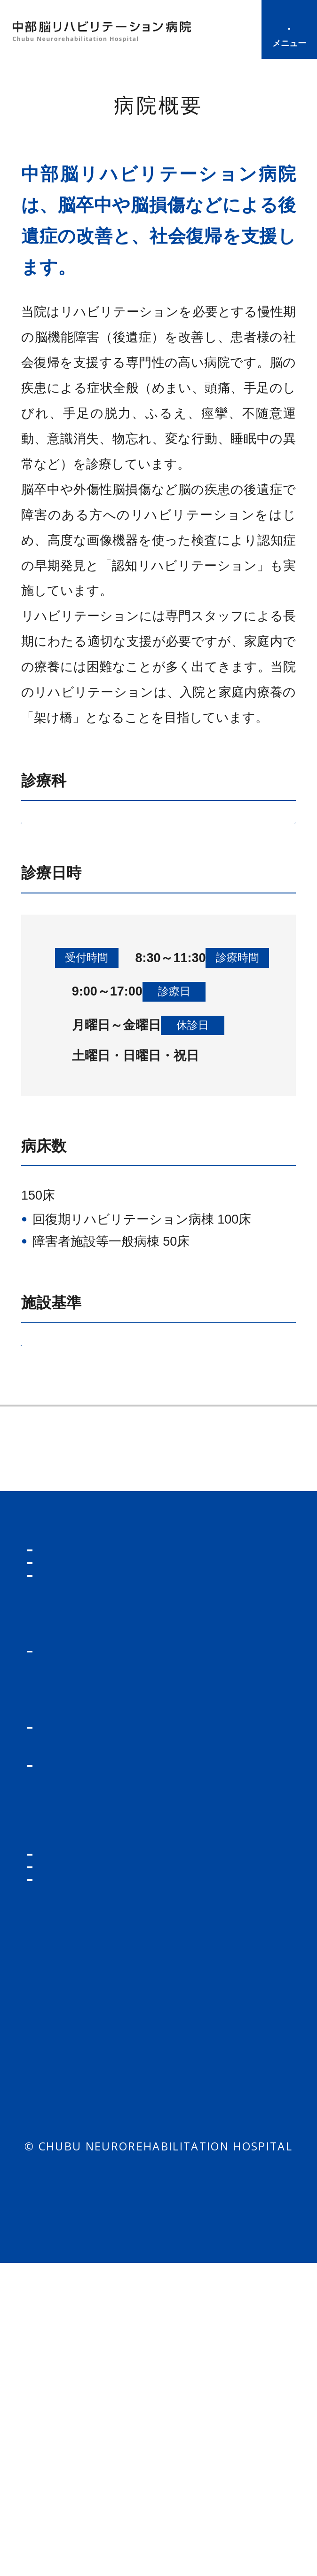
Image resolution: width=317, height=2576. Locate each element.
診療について (79, 1955)
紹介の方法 (223, 1888)
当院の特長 (207, 1590)
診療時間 (234, 30)
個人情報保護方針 (100, 2397)
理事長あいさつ (62, 1637)
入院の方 (59, 2165)
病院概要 (42, 1590)
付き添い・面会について (90, 2295)
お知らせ (59, 1890)
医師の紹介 (72, 2014)
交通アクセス (214, 1683)
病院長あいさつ (220, 1637)
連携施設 (42, 1683)
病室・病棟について (97, 2226)
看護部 (202, 2212)
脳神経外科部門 (143, 847)
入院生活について (91, 2255)
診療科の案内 (78, 1984)
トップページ (73, 1856)
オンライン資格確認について (103, 2124)
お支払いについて (91, 2334)
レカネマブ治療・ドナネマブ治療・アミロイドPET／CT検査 (110, 2064)
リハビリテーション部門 (129, 910)
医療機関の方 (223, 1856)
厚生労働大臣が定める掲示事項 (125, 1482)
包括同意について (215, 2397)
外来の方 (59, 1924)
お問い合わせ (224, 2245)
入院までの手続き (91, 2197)
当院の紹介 (216, 1969)
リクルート (217, 2178)
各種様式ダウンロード (229, 1927)
